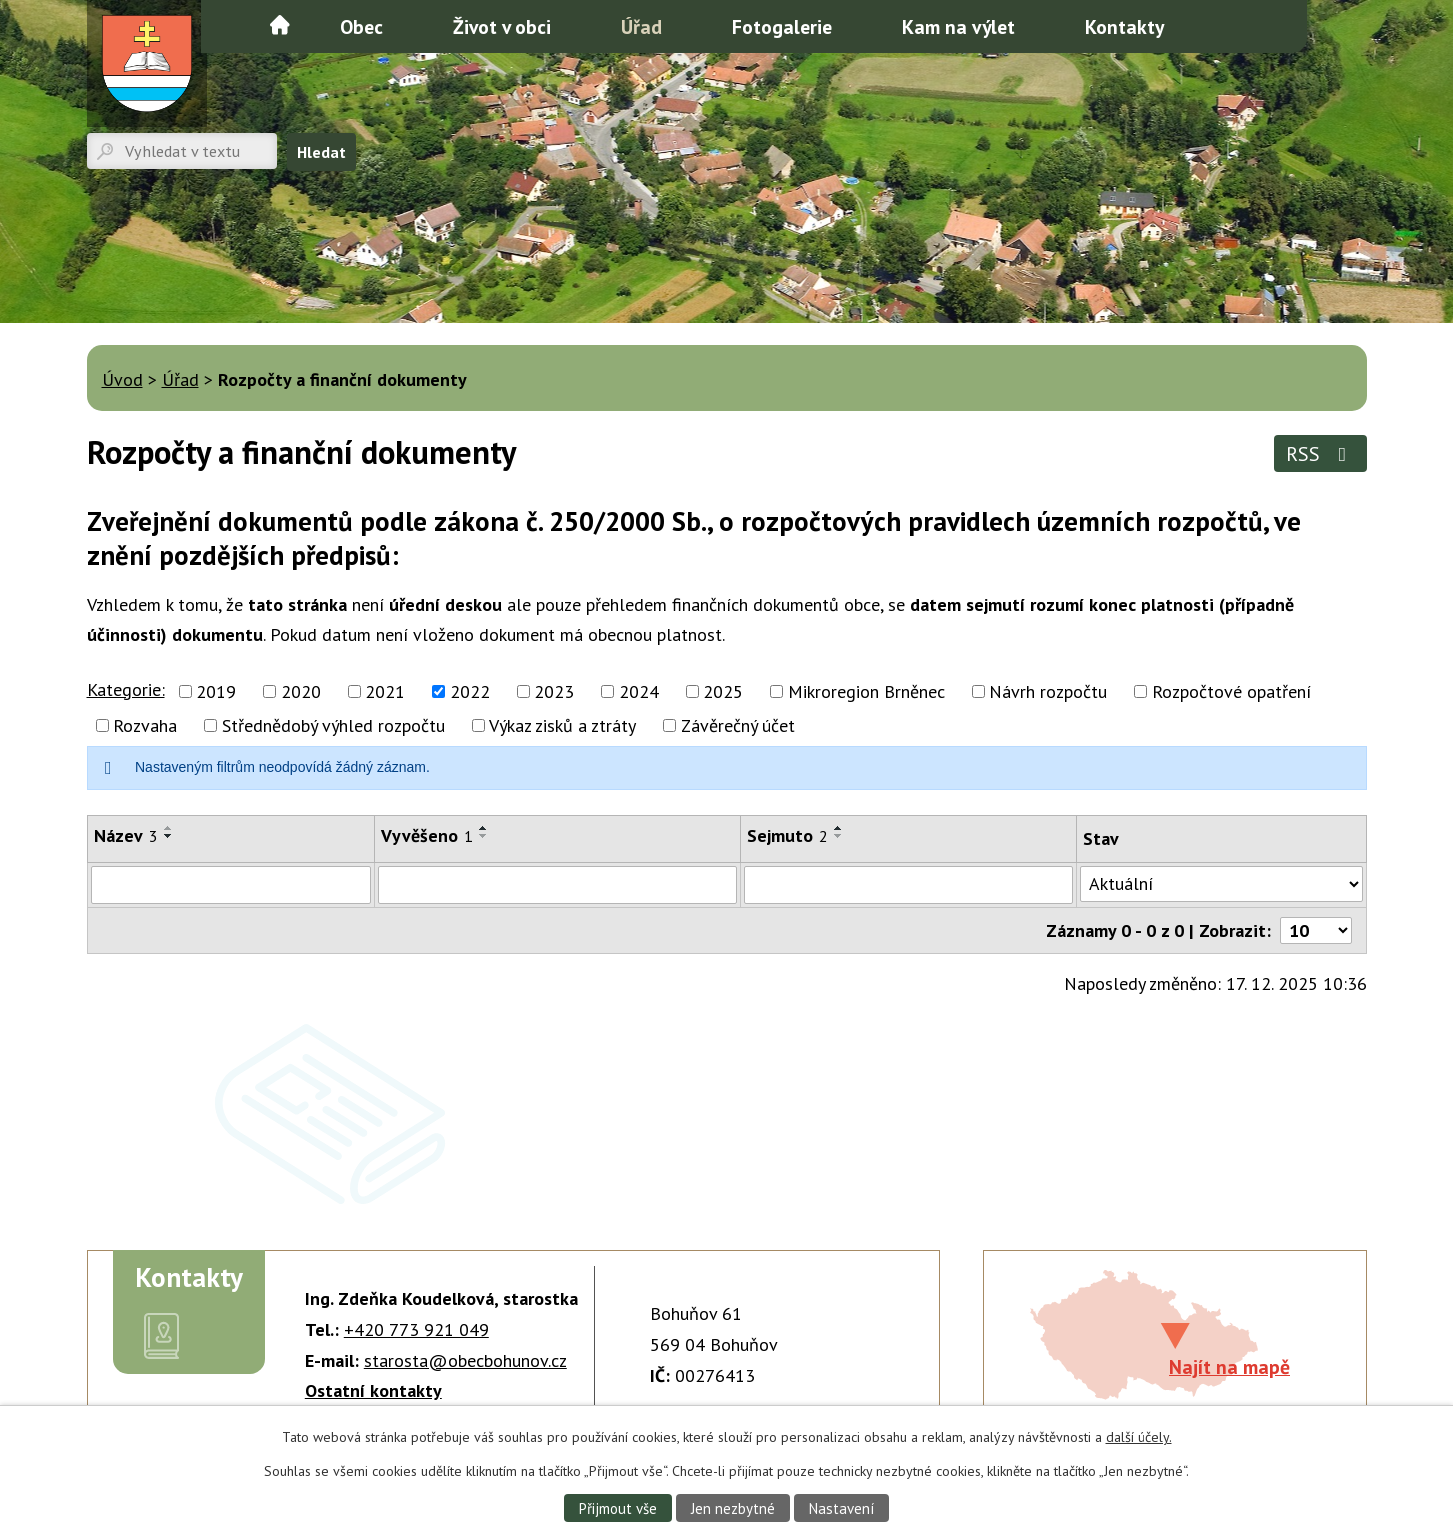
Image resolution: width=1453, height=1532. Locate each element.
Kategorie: (126, 689)
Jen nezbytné (732, 1507)
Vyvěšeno (427, 835)
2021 (385, 691)
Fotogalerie (782, 26)
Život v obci (502, 26)
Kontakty (1124, 26)
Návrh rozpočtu (1048, 691)
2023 (554, 691)
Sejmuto (787, 835)
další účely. (1139, 1436)
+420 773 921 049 (416, 1329)
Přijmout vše (614, 1507)
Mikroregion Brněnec (866, 691)
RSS (1320, 453)
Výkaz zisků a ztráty (562, 725)
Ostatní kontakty (373, 1390)
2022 (470, 691)
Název (126, 835)
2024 (639, 691)
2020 (301, 691)
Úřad (641, 26)
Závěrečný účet (738, 725)
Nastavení (844, 1507)
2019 (216, 691)
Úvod (280, 25)
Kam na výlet (958, 26)
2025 (723, 691)
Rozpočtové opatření (1231, 691)
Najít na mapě (1229, 1366)
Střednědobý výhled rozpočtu (333, 725)
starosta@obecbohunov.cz (465, 1360)
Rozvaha (145, 725)
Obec (361, 26)
